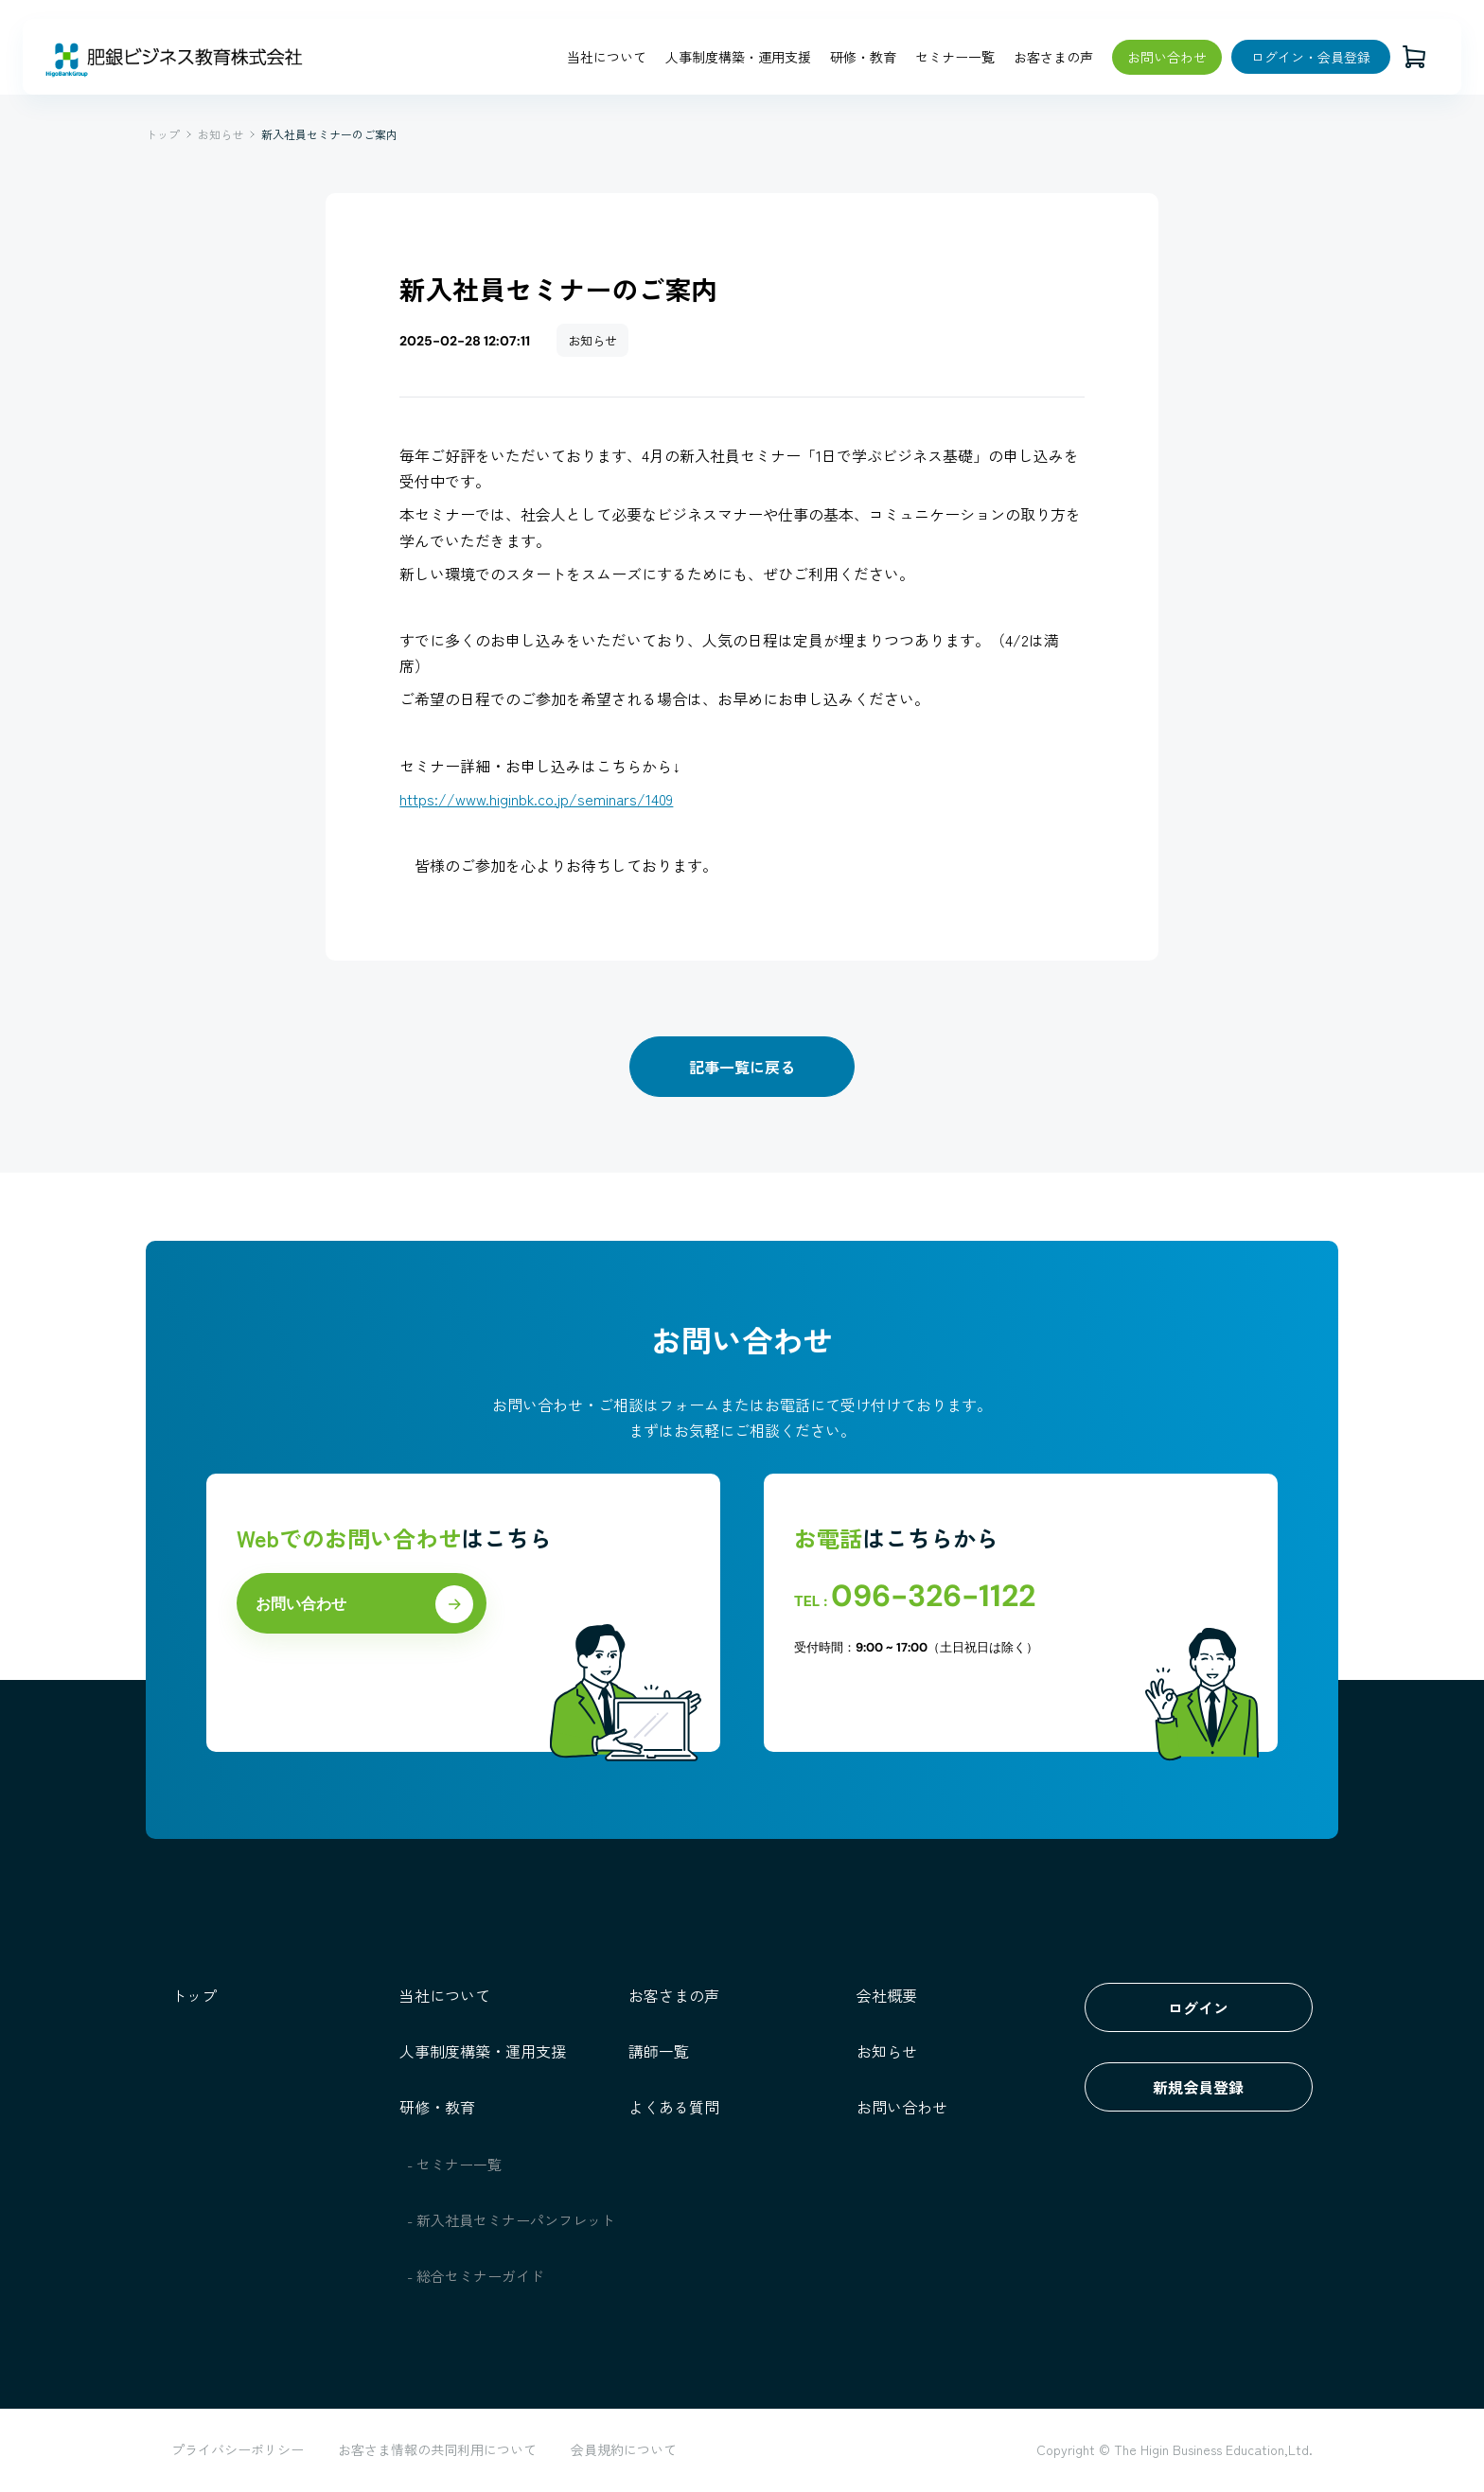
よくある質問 (673, 2106)
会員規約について (624, 2449)
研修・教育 (863, 56)
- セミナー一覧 (455, 2164)
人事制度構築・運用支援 (738, 56)
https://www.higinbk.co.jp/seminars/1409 (538, 798)
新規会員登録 (1198, 2087)
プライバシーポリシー (237, 2449)
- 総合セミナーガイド (476, 2276)
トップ (163, 134)
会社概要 (887, 1995)
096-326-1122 (933, 1596)
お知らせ (220, 134)
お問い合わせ (1167, 56)
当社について (606, 56)
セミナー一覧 (955, 56)
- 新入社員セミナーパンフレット (511, 2220)
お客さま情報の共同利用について (437, 2449)
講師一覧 (658, 2051)
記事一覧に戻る (742, 1066)
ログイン (1198, 2007)
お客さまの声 (1053, 56)
